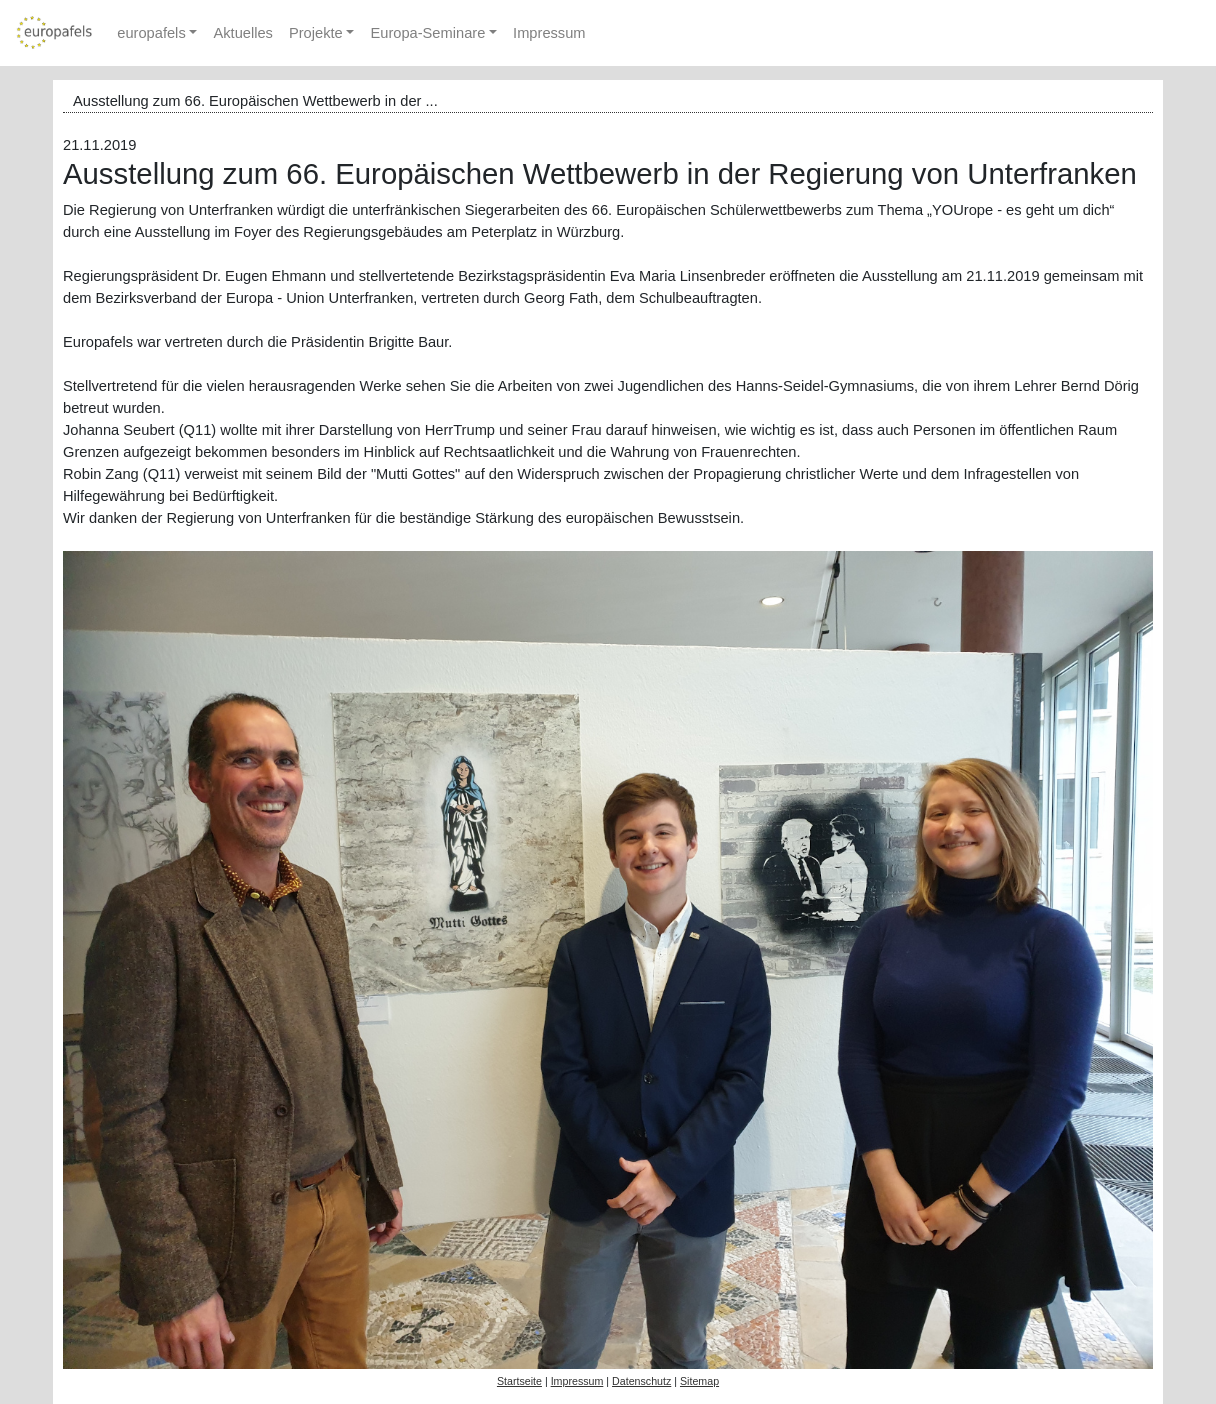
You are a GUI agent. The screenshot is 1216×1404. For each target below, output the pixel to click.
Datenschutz (641, 1381)
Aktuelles (242, 33)
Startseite (519, 1381)
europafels (151, 33)
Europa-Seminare (427, 33)
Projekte (316, 33)
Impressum (549, 33)
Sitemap (699, 1381)
